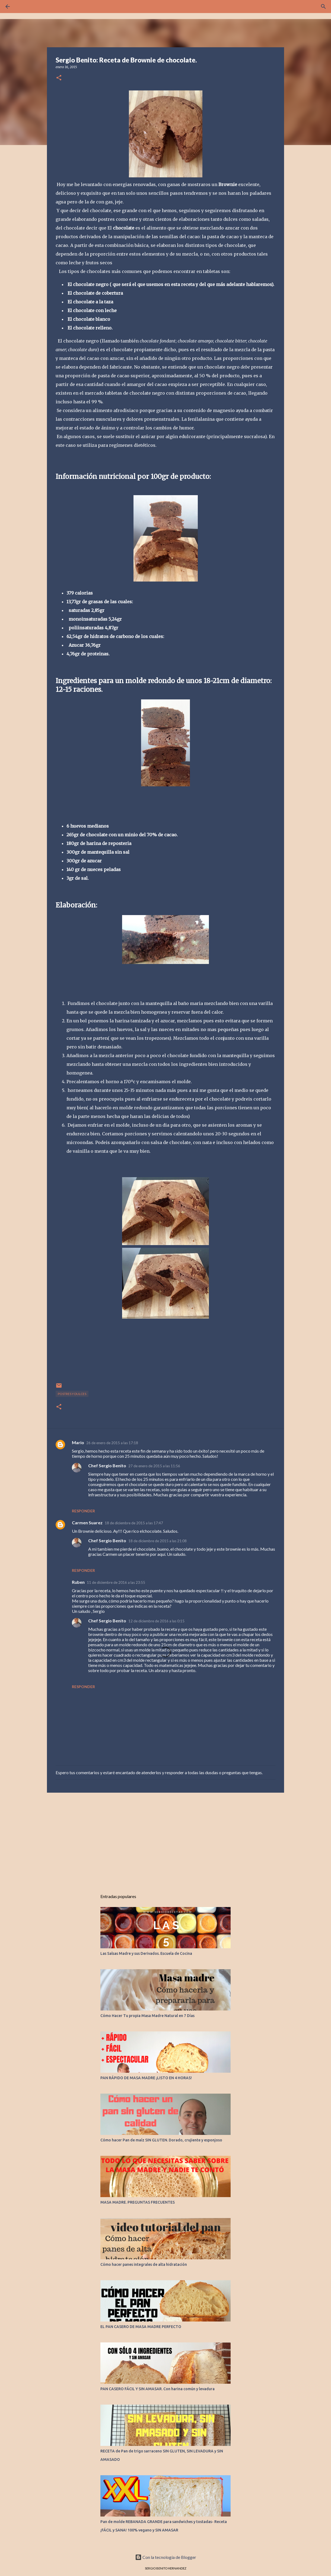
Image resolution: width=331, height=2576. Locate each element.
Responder (83, 1511)
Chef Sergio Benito (107, 1465)
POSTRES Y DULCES (72, 1394)
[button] (59, 78)
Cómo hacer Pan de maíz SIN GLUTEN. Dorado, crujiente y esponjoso (161, 2140)
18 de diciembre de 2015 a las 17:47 (134, 1523)
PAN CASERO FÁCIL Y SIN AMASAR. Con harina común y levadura (157, 2389)
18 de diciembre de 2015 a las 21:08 (157, 1541)
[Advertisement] (165, 1839)
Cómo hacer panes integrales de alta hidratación (143, 2264)
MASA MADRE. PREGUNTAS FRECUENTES (137, 2202)
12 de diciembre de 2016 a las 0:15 (156, 1621)
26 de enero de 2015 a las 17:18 (112, 1443)
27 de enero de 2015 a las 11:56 (154, 1466)
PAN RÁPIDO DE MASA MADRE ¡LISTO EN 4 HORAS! (146, 2078)
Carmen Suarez (87, 1522)
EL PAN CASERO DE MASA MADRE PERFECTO (140, 2326)
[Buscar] (323, 6)
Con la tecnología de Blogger (165, 2557)
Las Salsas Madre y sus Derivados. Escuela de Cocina (146, 1953)
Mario (78, 1442)
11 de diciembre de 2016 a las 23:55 (116, 1582)
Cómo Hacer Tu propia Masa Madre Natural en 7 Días (147, 2015)
